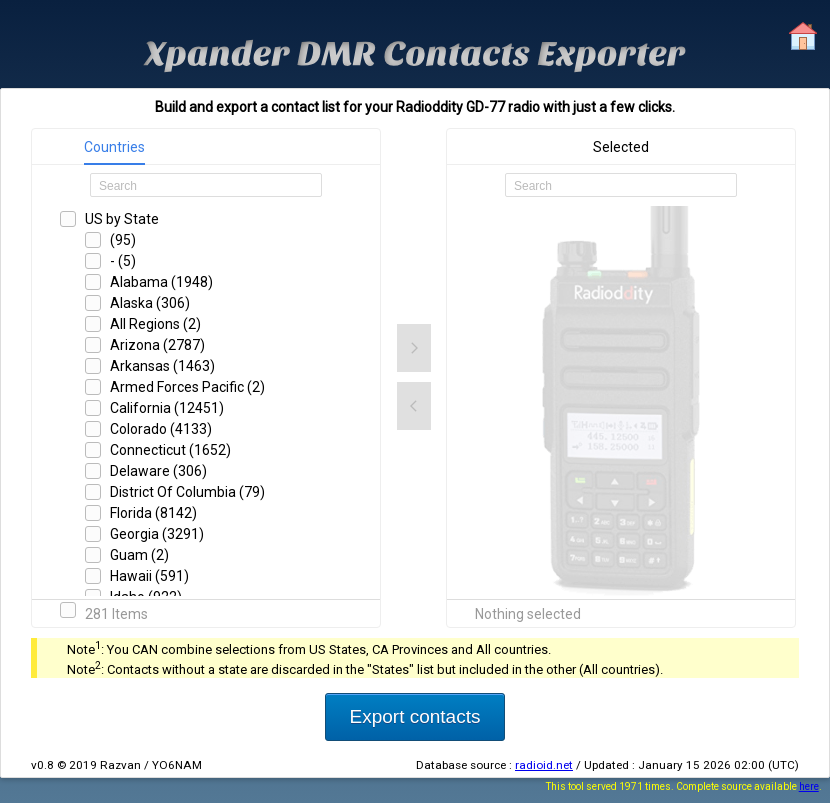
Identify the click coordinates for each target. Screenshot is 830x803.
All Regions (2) (155, 324)
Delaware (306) (158, 471)
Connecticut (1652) (170, 450)
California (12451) (167, 408)
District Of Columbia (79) (187, 492)
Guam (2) (139, 555)
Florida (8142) (153, 513)
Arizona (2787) (157, 345)
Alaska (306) (150, 303)
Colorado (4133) (161, 429)
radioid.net (544, 765)
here (809, 786)
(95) (123, 240)
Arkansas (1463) (162, 366)
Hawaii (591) (149, 576)
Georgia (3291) (157, 534)
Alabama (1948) (161, 282)
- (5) (123, 261)
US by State (122, 219)
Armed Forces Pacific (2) (187, 387)
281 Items (116, 614)
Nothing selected (528, 614)
